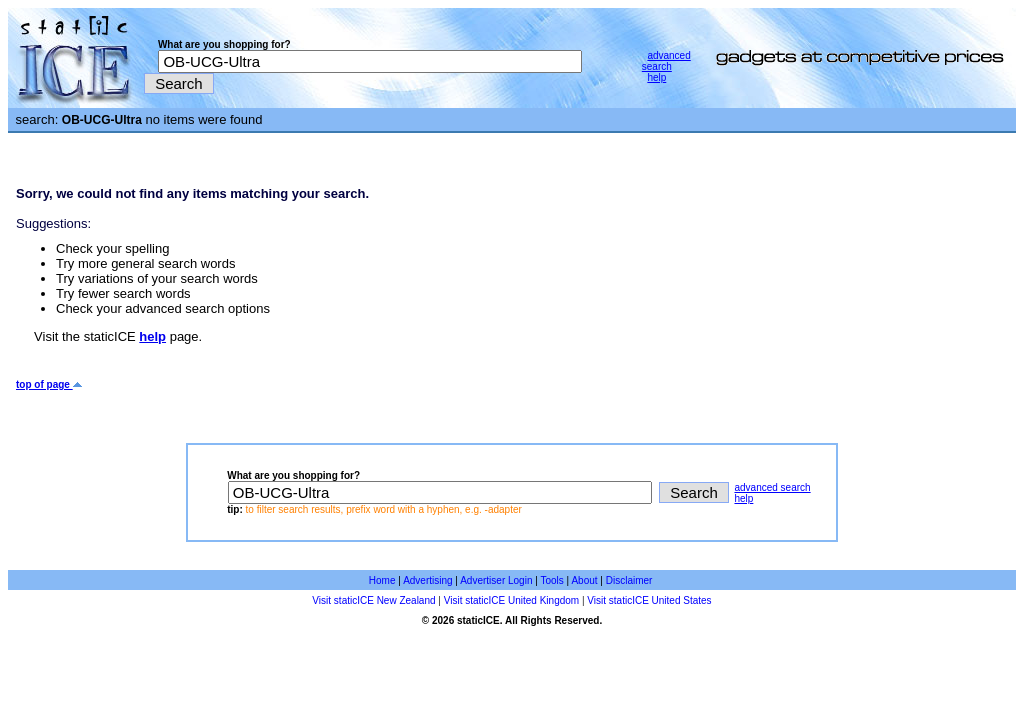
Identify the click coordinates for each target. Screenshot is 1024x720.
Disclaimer (629, 580)
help (656, 77)
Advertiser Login (496, 580)
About (584, 580)
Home (382, 580)
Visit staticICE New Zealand (373, 600)
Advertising (427, 580)
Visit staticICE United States (649, 600)
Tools (551, 580)
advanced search (666, 61)
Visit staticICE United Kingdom (511, 600)
